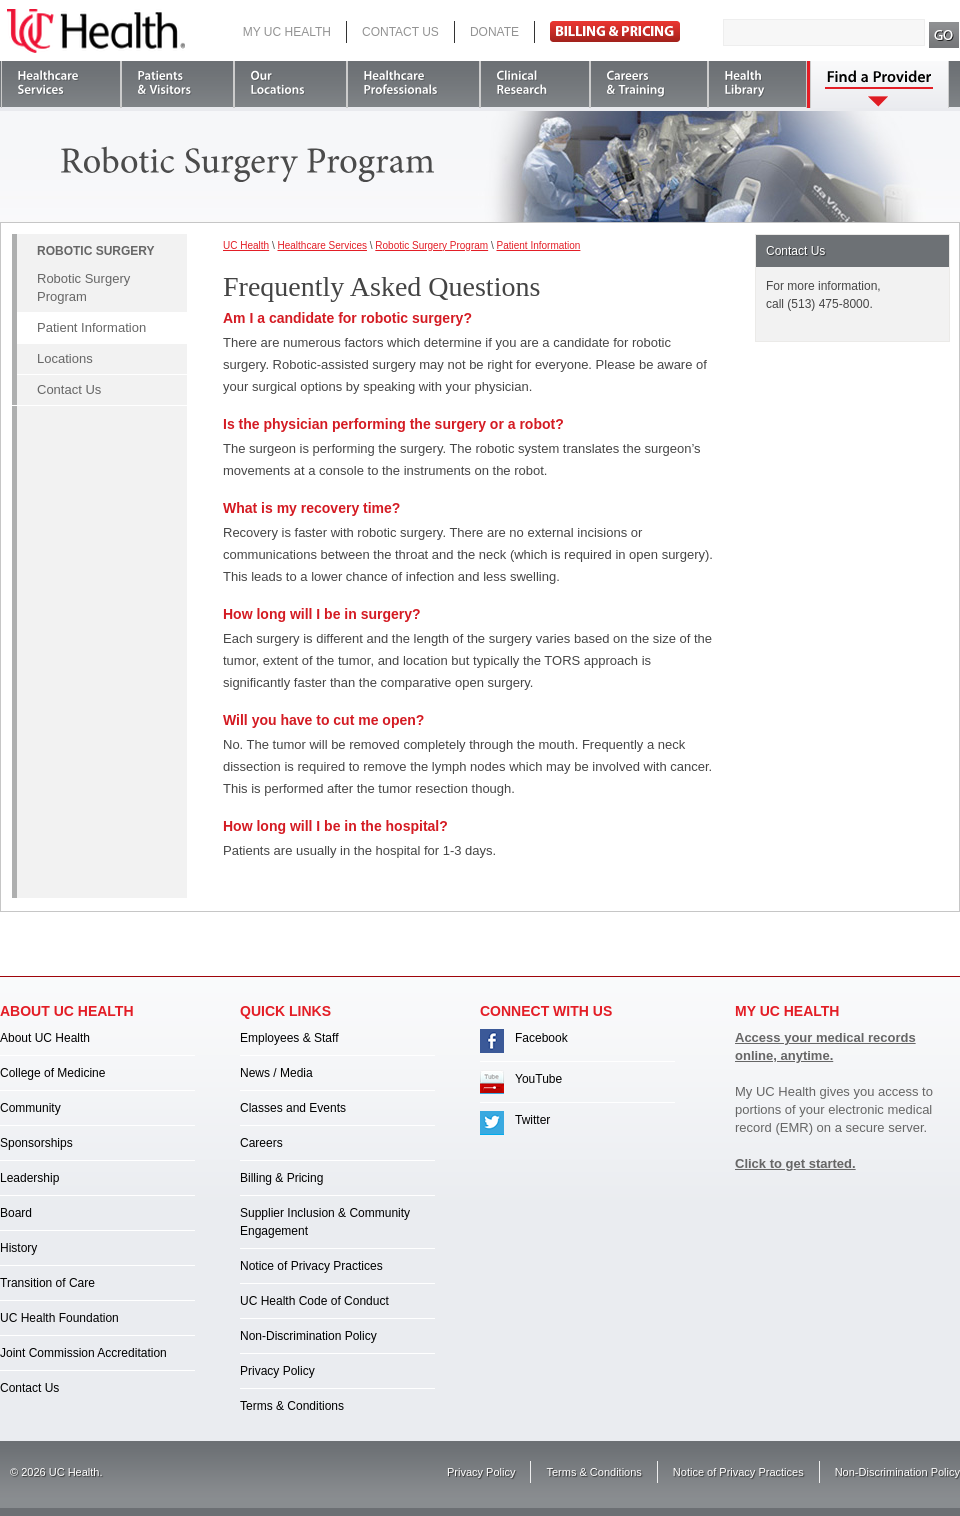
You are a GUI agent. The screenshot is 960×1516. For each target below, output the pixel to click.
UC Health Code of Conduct (314, 1301)
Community (30, 1108)
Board (16, 1213)
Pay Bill (615, 31)
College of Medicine (52, 1073)
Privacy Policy (277, 1371)
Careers (261, 1143)
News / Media (276, 1073)
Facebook (541, 1038)
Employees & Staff (289, 1038)
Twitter (532, 1120)
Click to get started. (795, 1163)
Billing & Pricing (281, 1178)
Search (944, 35)
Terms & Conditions (292, 1406)
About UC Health (45, 1038)
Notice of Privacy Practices (311, 1266)
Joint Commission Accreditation (83, 1353)
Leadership (29, 1178)
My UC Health (287, 32)
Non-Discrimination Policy (308, 1336)
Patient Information (91, 327)
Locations (65, 358)
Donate (494, 32)
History (18, 1248)
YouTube (538, 1079)
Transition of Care (47, 1283)
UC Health (96, 31)
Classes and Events (293, 1108)
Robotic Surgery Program (83, 287)
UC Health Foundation (59, 1318)
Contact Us (400, 32)
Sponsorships (36, 1143)
